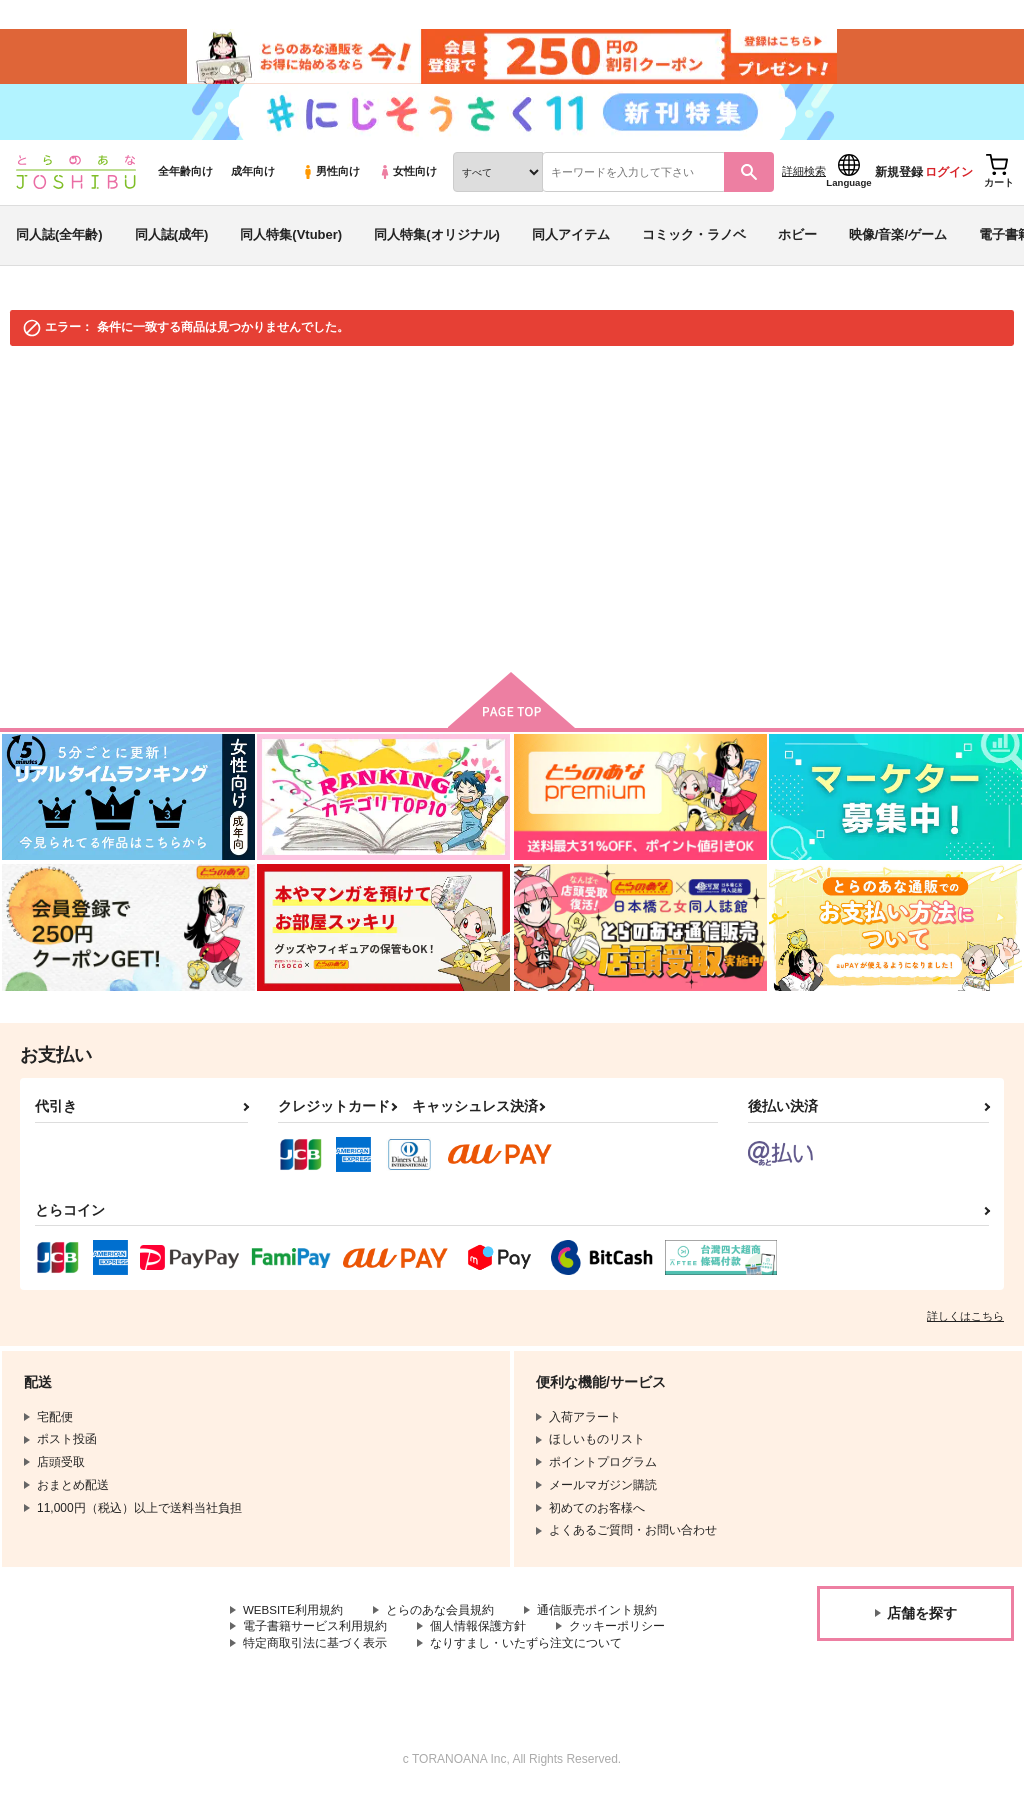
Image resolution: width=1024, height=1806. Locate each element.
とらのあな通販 (52, 382)
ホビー (797, 243)
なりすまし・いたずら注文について (526, 1653)
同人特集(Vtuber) (291, 243)
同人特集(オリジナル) (437, 243)
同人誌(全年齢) (59, 243)
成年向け (253, 181)
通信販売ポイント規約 (599, 1620)
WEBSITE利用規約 (294, 1620)
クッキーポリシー (617, 1636)
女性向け (407, 181)
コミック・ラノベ (694, 243)
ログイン (949, 181)
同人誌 (131, 382)
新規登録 (899, 181)
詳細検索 (804, 181)
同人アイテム (571, 243)
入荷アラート (710, 435)
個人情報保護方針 (478, 1636)
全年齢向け (185, 181)
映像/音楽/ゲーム (898, 243)
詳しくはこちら (965, 1326)
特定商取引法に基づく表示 (315, 1653)
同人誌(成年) (172, 243)
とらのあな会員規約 (442, 1620)
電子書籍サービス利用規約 (315, 1636)
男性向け (330, 181)
